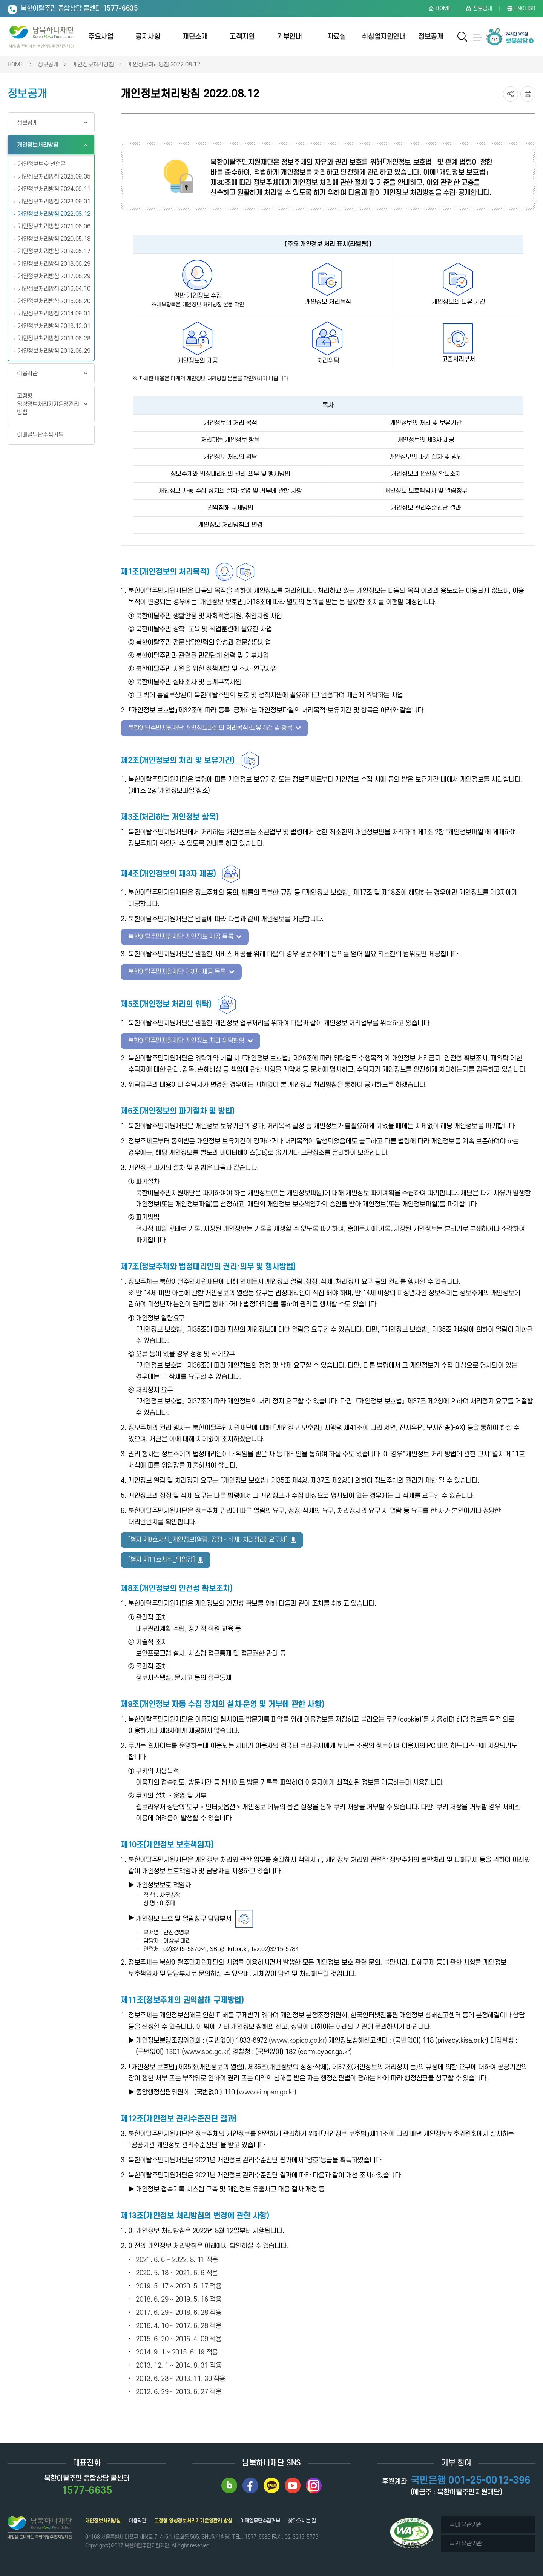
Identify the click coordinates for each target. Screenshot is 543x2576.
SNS (510, 90)
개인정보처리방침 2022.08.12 (163, 61)
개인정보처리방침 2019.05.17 (54, 248)
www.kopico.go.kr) (299, 2037)
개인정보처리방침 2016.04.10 (54, 285)
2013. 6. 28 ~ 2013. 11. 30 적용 (180, 2375)
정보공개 (48, 61)
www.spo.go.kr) (207, 2048)
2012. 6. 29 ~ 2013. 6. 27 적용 (178, 2388)
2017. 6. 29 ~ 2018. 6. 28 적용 (178, 2309)
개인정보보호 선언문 (42, 160)
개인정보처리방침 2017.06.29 (54, 272)
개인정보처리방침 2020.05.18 (54, 235)
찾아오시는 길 (302, 2517)
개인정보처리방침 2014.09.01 (54, 310)
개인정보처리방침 (93, 61)
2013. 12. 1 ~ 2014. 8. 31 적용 (178, 2362)
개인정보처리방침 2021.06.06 (54, 223)
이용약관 (27, 370)
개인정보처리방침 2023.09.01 (54, 198)
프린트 (527, 90)
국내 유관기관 (465, 2521)
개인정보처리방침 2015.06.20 (54, 297)
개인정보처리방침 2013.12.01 (54, 322)
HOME (16, 61)
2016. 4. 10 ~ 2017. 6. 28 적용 (178, 2322)
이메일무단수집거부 (40, 431)
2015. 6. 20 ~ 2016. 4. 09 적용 (178, 2335)
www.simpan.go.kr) (267, 2089)
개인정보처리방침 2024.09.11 (54, 185)
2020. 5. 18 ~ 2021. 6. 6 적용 (177, 2269)
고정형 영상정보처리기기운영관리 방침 (48, 400)
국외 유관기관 (465, 2540)
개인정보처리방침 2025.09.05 (54, 173)
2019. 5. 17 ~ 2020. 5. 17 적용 (178, 2283)
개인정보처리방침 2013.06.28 (54, 335)
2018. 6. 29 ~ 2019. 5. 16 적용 (178, 2296)
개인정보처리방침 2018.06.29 (54, 260)
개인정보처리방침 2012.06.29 (54, 347)
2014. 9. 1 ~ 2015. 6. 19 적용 (177, 2349)
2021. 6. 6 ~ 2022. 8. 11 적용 (177, 2256)
